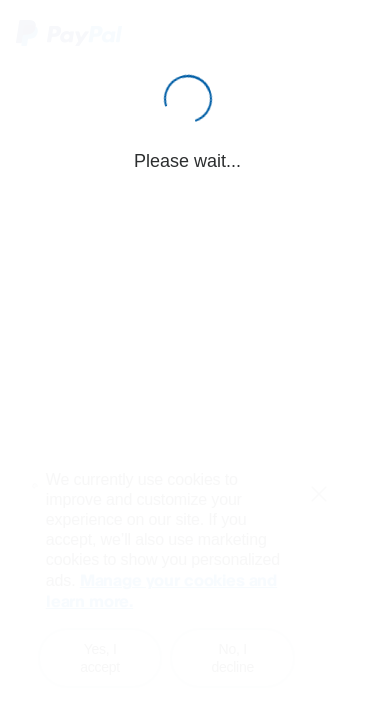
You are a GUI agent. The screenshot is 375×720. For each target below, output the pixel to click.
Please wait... (187, 161)
